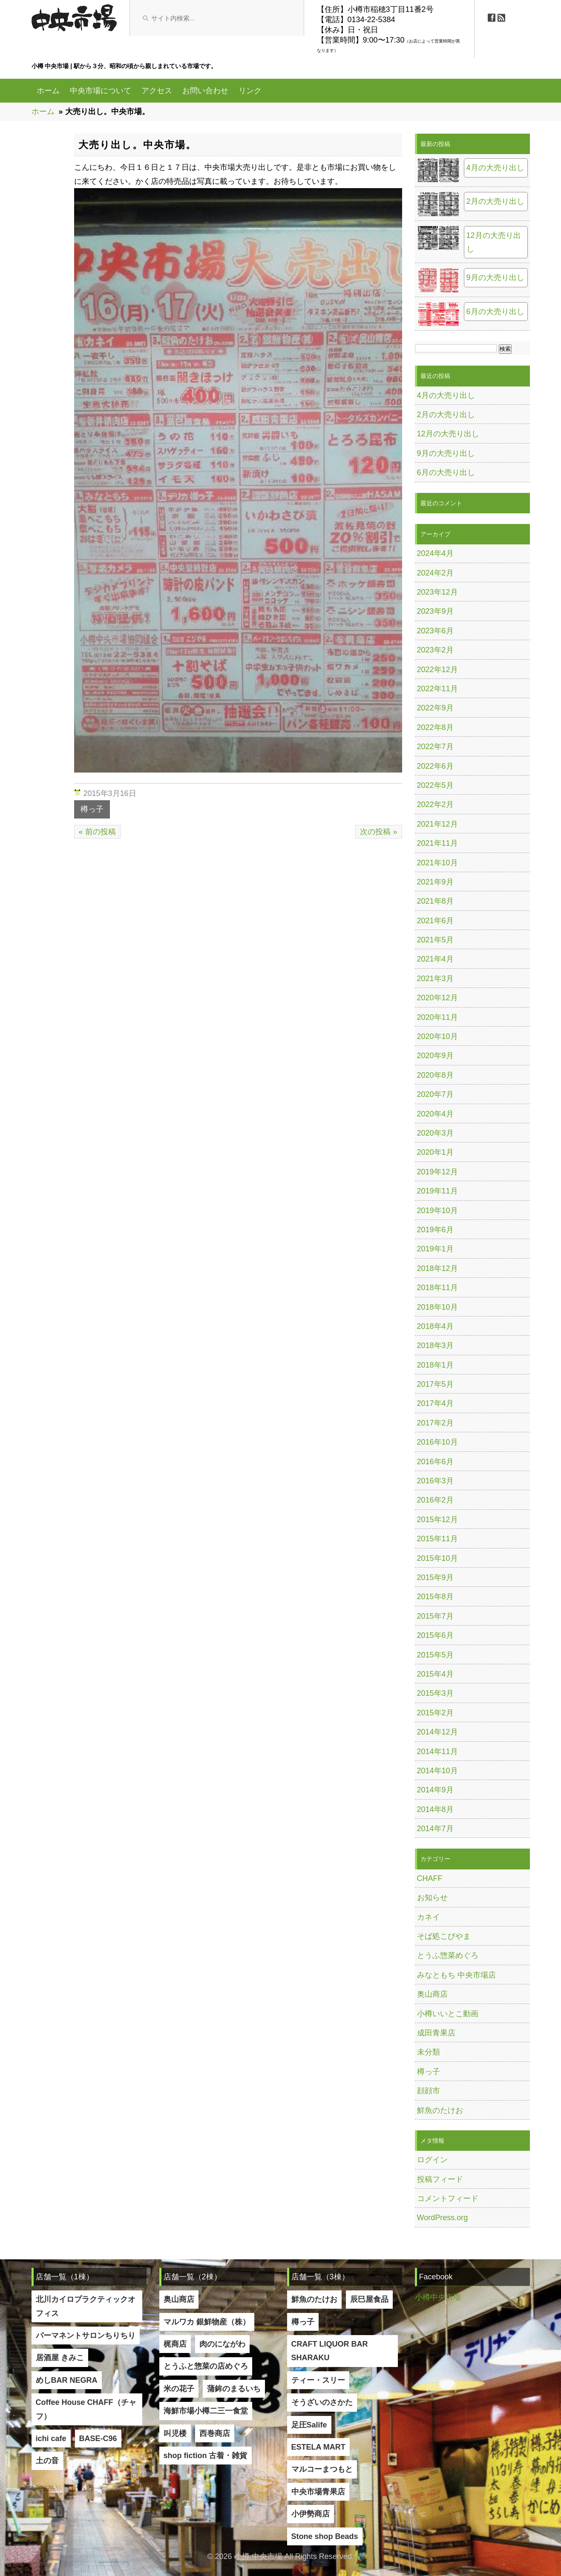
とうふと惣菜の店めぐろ (206, 2366)
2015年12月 (437, 1519)
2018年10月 (437, 1307)
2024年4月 (435, 553)
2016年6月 (435, 1461)
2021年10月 (437, 863)
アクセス (156, 90)
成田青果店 (436, 2033)
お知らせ (432, 1897)
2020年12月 (437, 997)
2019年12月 (437, 1172)
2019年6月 (435, 1229)
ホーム (48, 90)
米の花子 (179, 2388)
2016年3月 (435, 1481)
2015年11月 (437, 1538)
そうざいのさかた (322, 2402)
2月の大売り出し (495, 201)
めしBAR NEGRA (67, 2380)
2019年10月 (437, 1210)
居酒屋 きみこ (60, 2357)
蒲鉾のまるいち (234, 2388)
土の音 (47, 2460)
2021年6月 (435, 920)
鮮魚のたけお (440, 2110)
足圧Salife (309, 2425)
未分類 (428, 2052)
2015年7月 (435, 1616)
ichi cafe (51, 2438)
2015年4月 (435, 1674)
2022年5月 (435, 785)
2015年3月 (435, 1693)
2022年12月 (437, 669)
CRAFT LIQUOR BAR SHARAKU (329, 2351)
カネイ (428, 1917)
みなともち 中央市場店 (456, 1975)
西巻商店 (214, 2433)
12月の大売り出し (493, 242)
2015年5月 (435, 1655)
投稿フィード (440, 2179)
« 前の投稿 (97, 831)
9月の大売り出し (495, 277)
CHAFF (430, 1878)
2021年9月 (435, 882)
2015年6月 (435, 1635)
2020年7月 (435, 1094)
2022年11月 (437, 688)
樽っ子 (92, 809)
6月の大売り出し (495, 311)
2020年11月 (437, 1017)
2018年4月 (435, 1326)
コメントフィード (447, 2198)
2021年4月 (435, 959)
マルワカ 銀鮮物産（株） (207, 2322)
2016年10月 (437, 1442)
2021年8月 (435, 901)
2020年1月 (435, 1152)
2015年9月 (435, 1577)
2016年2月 (435, 1500)
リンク (250, 90)
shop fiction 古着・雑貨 (205, 2455)
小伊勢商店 (310, 2514)
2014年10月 (437, 1770)
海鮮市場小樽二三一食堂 (206, 2411)
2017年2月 (435, 1423)
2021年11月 (437, 843)
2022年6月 (435, 766)
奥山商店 (432, 1994)
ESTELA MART (318, 2447)
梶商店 (175, 2344)
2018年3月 (435, 1345)
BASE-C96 (98, 2438)
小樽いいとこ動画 (447, 2013)
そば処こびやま (444, 1936)
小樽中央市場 (438, 2297)
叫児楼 (175, 2433)
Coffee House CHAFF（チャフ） (86, 2409)
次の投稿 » (378, 831)
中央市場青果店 (318, 2491)
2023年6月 (435, 631)
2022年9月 (435, 708)
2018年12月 (437, 1268)
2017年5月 (435, 1384)
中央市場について (100, 90)
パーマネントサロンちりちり (85, 2335)
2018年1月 (435, 1365)
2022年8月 (435, 727)
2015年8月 (435, 1596)
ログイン (432, 2159)
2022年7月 (435, 746)
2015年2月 (435, 1713)
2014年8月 (435, 1809)
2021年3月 (435, 978)
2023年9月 (435, 611)
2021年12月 (437, 824)
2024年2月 (435, 573)
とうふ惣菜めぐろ (447, 1955)
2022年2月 (435, 804)
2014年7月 (435, 1828)
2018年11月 (437, 1287)
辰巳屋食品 (369, 2299)
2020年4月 (435, 1114)
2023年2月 (435, 650)
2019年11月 (437, 1191)
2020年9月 (435, 1055)
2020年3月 (435, 1133)
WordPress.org (442, 2217)
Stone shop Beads (324, 2536)
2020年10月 (437, 1036)
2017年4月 (435, 1403)
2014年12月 (437, 1732)
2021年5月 (435, 940)
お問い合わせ (205, 90)
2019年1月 (435, 1249)
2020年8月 (435, 1075)
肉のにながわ (222, 2344)
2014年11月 (437, 1751)
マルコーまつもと (322, 2469)
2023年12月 (437, 592)
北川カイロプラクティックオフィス (85, 2306)
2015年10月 (437, 1558)
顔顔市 (428, 2091)
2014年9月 (435, 1790)
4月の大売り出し (495, 167)
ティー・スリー (318, 2380)
